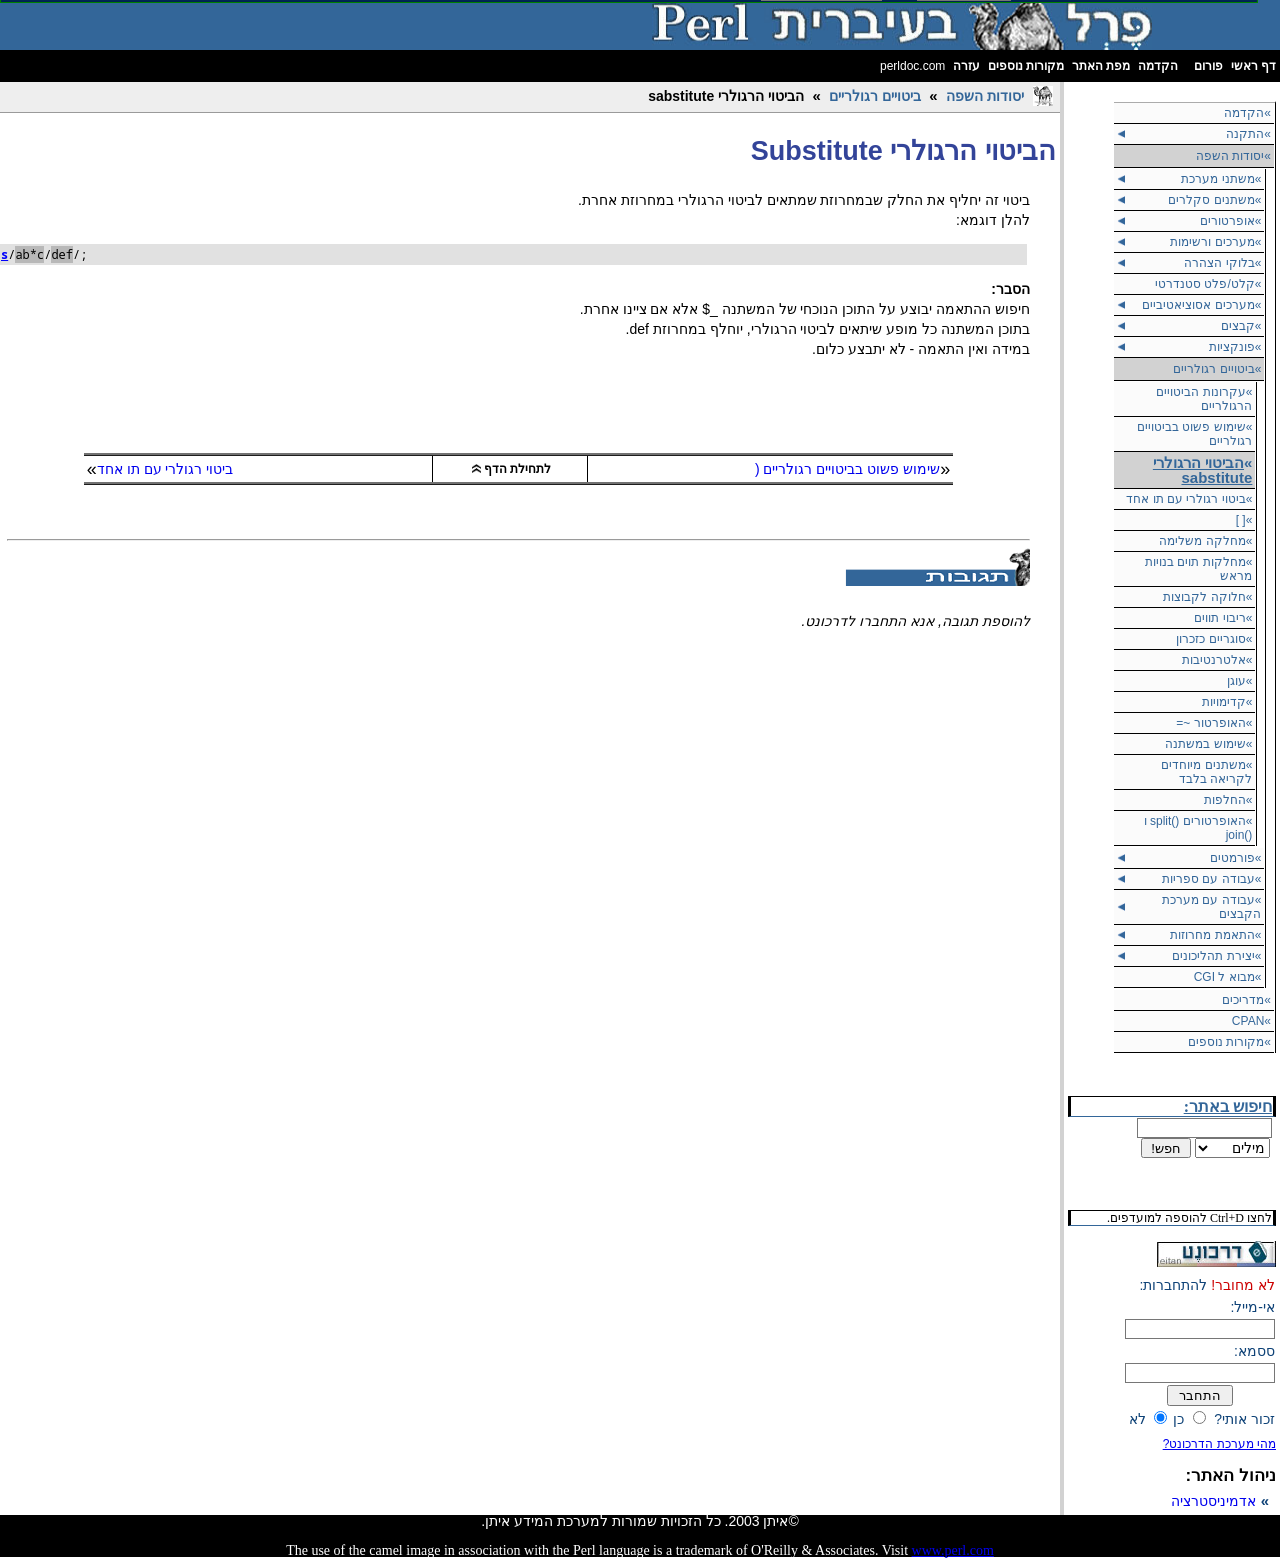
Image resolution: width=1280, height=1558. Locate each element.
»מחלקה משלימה (1205, 541)
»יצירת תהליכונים (1216, 956)
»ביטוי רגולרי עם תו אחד (1189, 499)
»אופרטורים (1231, 221)
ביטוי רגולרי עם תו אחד (165, 469)
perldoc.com (912, 66)
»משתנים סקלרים (1214, 200)
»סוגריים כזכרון (1214, 639)
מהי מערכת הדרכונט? (1219, 1444)
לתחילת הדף (511, 469)
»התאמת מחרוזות (1215, 935)
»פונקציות (1235, 347)
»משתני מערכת (1221, 179)
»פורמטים (1236, 858)
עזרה (966, 66)
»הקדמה (1247, 113)
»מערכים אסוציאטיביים (1201, 305)
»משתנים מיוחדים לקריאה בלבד (1206, 772)
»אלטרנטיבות (1217, 660)
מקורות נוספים (1026, 66)
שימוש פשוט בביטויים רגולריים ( (847, 469)
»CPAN (1251, 1021)
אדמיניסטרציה (1213, 1501)
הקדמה (1158, 66)
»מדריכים (1246, 1000)
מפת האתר (1101, 66)
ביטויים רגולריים (875, 96)
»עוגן (1240, 681)
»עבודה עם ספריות (1211, 879)
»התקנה (1248, 134)
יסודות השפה (985, 96)
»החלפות (1228, 800)
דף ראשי (1253, 66)
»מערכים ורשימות (1215, 242)
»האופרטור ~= (1214, 723)
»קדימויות (1227, 702)
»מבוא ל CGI (1228, 977)
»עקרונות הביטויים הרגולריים (1204, 399)
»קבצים (1241, 326)
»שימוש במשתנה (1208, 744)
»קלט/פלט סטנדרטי (1208, 284)
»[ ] (1244, 520)
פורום (1208, 66)
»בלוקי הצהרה (1222, 263)
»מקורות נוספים (1229, 1042)
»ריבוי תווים (1223, 618)
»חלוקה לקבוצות (1207, 597)
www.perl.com (953, 1550)
